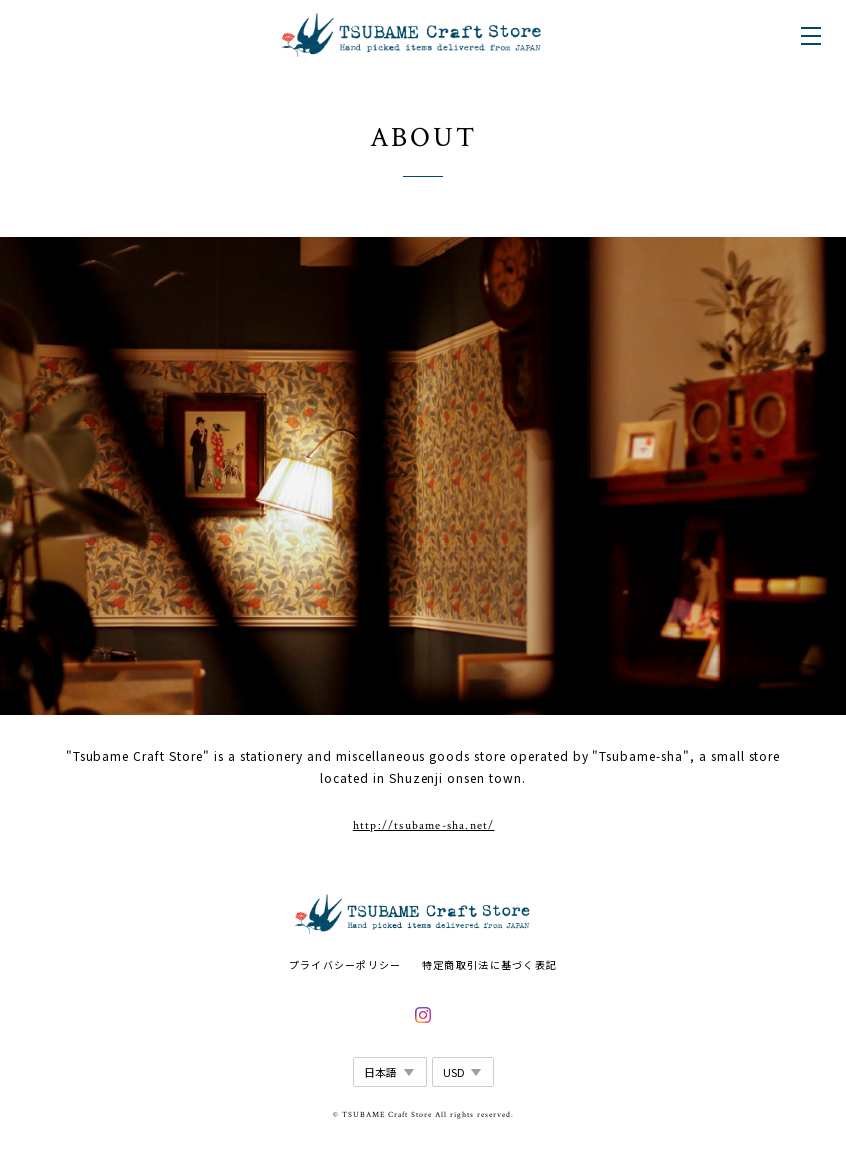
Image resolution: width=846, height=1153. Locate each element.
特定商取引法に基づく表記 (489, 964)
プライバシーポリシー (345, 964)
